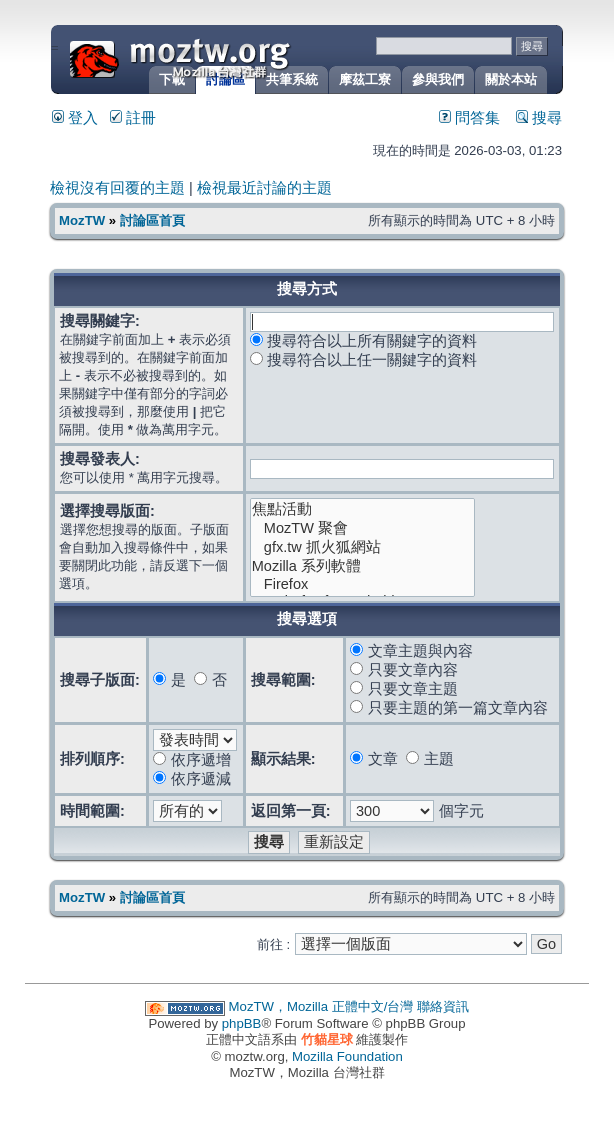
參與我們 (438, 79)
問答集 (469, 118)
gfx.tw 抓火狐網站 (363, 547)
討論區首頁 (152, 220)
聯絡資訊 (443, 1006)
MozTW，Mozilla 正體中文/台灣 (321, 1006)
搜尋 (539, 118)
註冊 (133, 118)
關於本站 (511, 79)
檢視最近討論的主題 (264, 188)
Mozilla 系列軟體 (363, 566)
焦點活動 (363, 509)
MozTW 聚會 (363, 528)
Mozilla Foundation (347, 1056)
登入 (75, 118)
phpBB (242, 1023)
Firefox (363, 584)
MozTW (228, 57)
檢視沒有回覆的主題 (117, 188)
